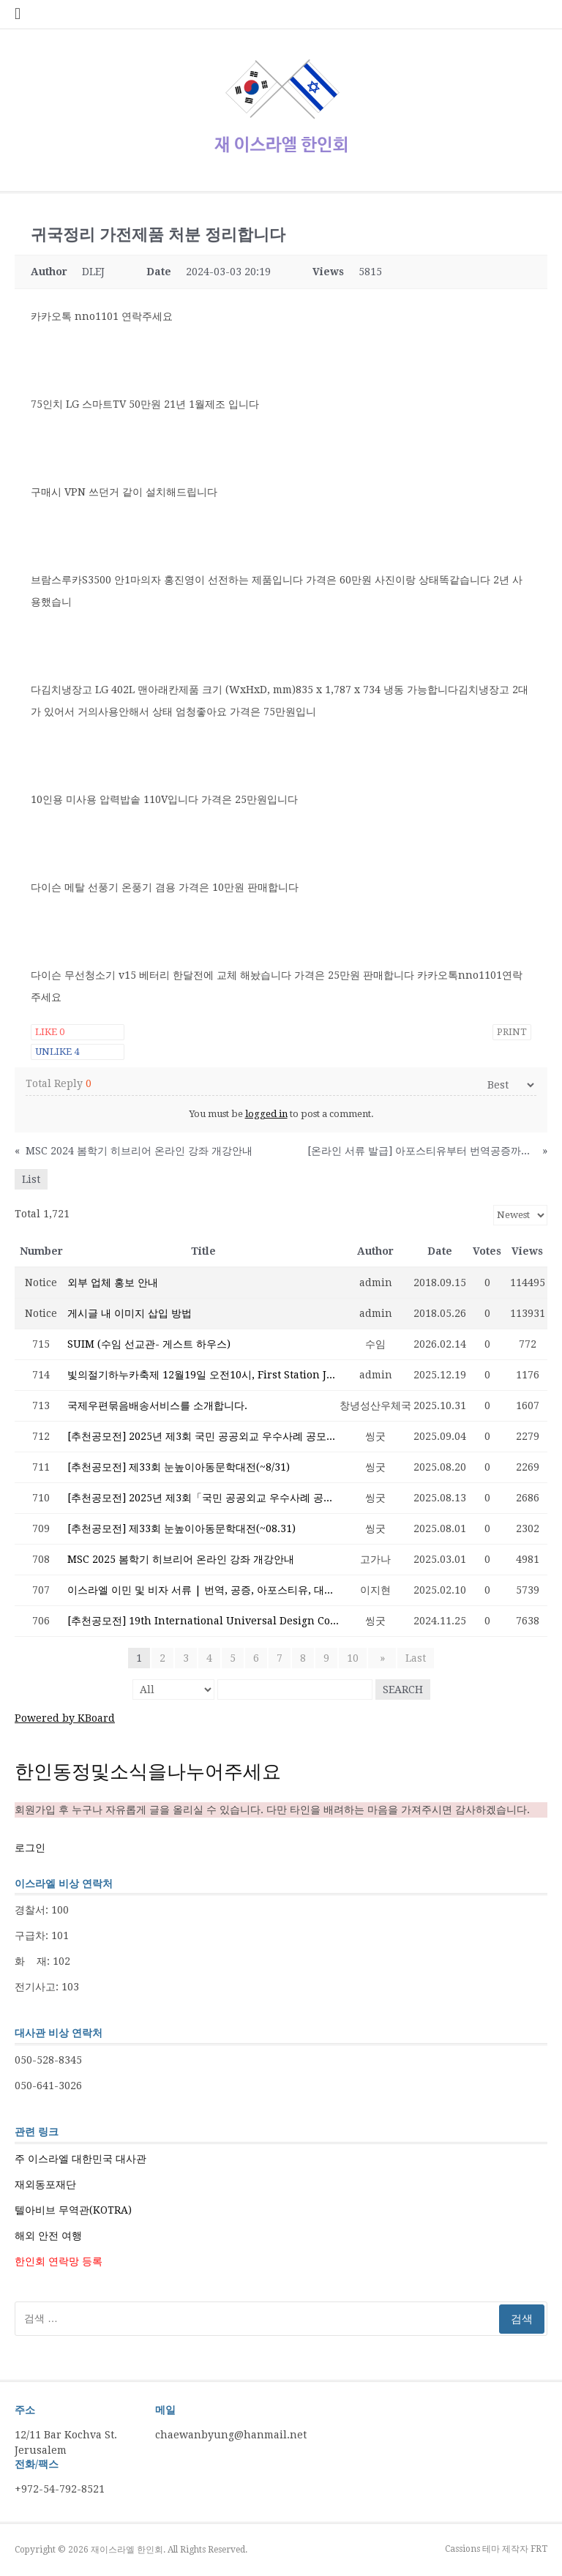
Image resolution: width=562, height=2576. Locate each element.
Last (412, 1658)
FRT (539, 2549)
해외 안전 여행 (48, 2235)
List (31, 1179)
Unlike (57, 1051)
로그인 (30, 1847)
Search (403, 1689)
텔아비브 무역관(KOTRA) (73, 2210)
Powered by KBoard (65, 1718)
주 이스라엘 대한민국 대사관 (80, 2159)
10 (356, 1658)
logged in (266, 1113)
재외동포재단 (45, 2184)
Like (49, 1031)
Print (512, 1031)
